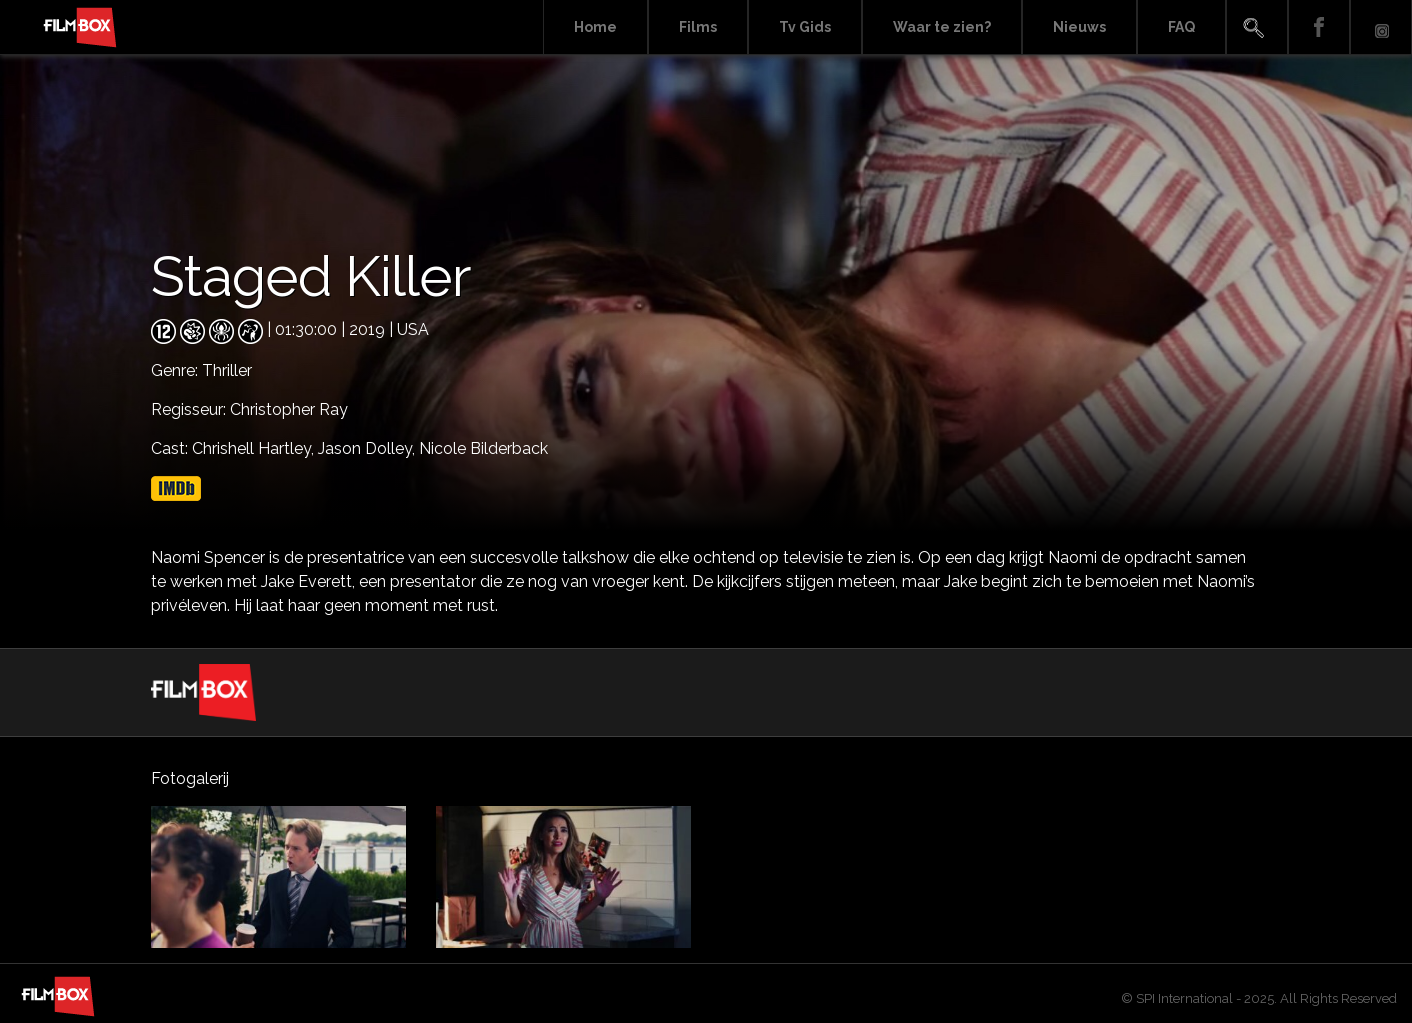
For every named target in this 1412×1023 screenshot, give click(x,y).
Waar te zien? (942, 27)
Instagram (1381, 27)
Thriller (227, 370)
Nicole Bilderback (483, 448)
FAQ (1181, 27)
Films (698, 27)
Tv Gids (805, 27)
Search (1257, 27)
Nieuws (1079, 27)
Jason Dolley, (368, 448)
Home (595, 27)
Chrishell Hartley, (255, 448)
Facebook (1319, 27)
